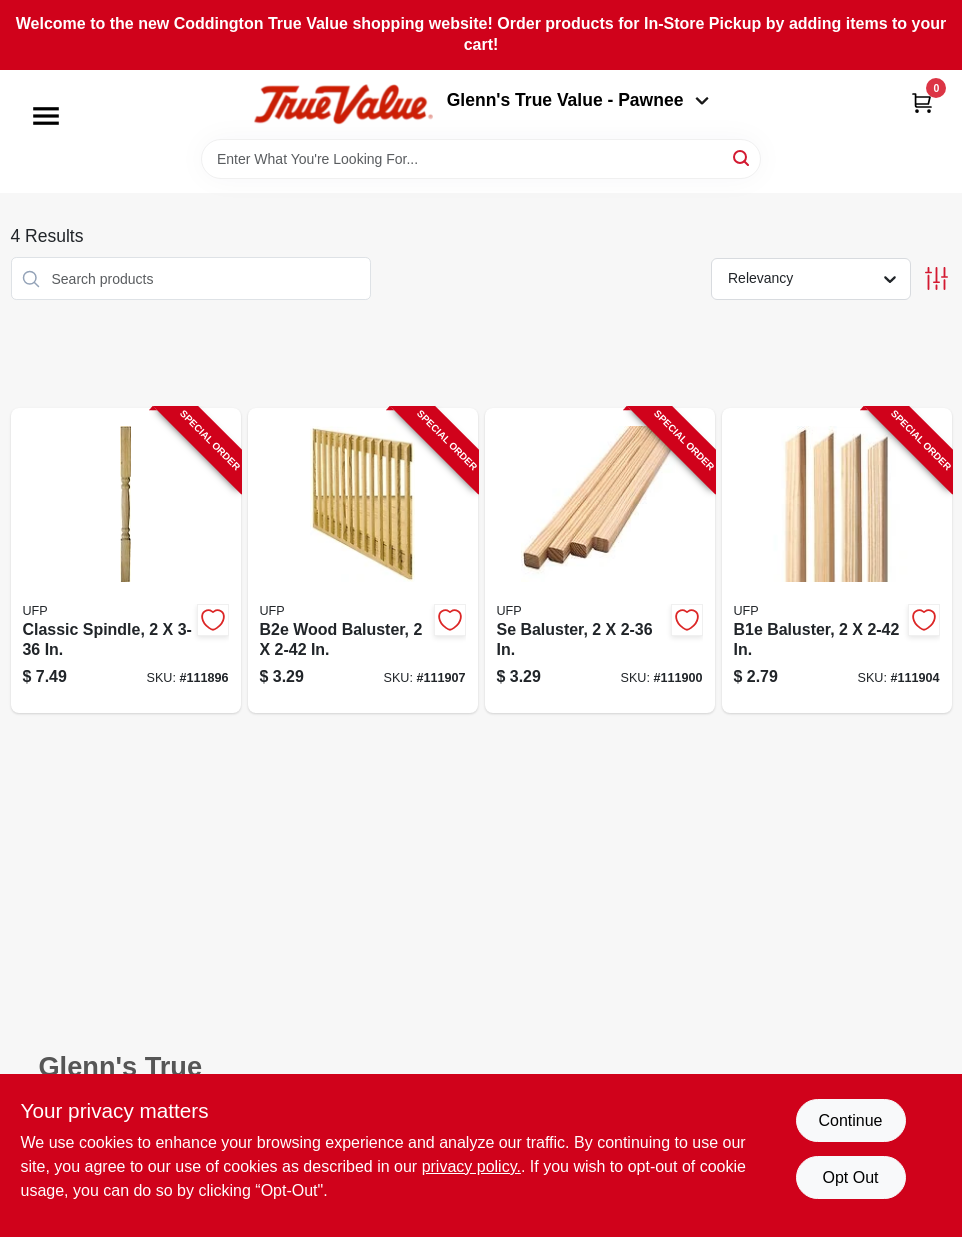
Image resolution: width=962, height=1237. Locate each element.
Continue (850, 1120)
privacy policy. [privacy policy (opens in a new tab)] (471, 1166)
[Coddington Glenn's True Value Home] (343, 104)
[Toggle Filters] (936, 278)
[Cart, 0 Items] (922, 102)
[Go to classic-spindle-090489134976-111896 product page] (126, 560)
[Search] (742, 157)
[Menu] (46, 116)
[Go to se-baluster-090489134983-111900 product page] (600, 560)
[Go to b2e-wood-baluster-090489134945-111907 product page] (363, 560)
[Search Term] (481, 159)
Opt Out (850, 1177)
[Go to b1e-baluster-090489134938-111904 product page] (837, 560)
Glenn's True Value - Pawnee (578, 100)
